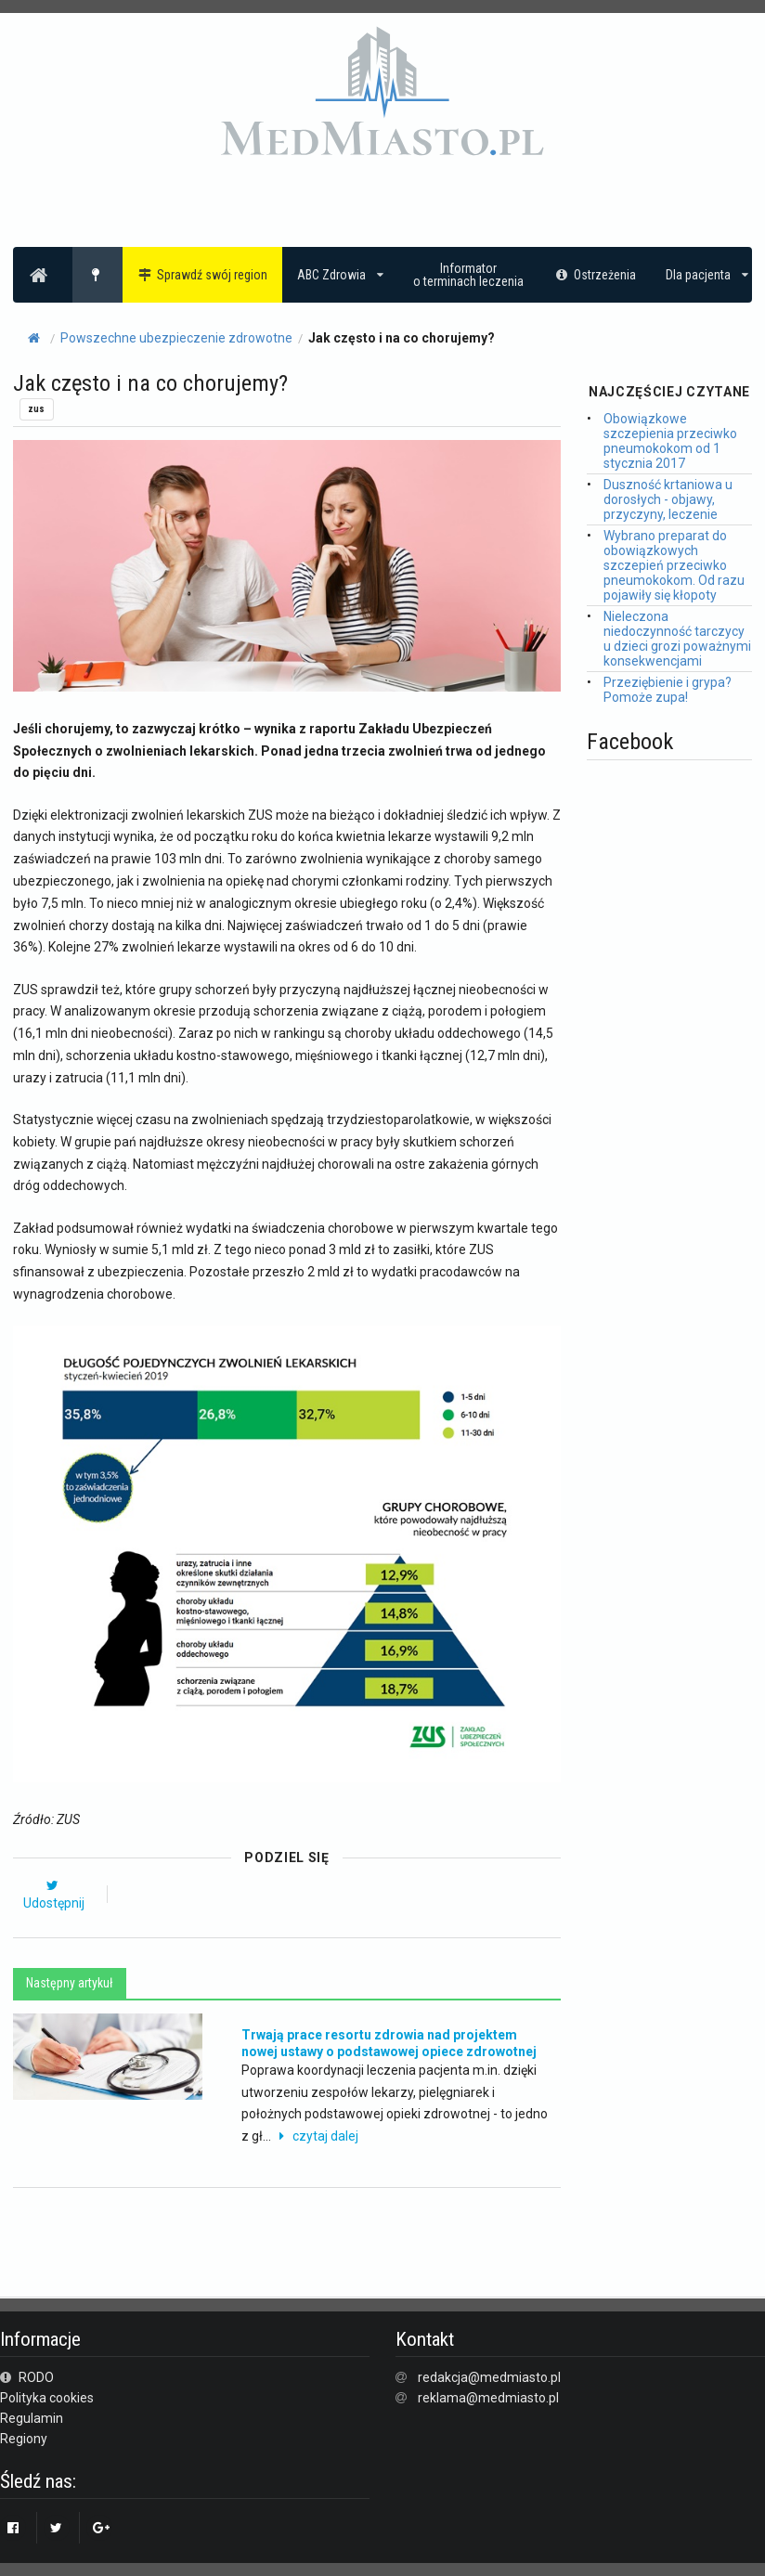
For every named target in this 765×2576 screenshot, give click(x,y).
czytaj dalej (316, 2136)
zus (36, 409)
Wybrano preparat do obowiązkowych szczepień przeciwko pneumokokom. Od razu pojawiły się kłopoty (674, 565)
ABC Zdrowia (340, 274)
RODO (27, 2377)
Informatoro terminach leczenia (468, 275)
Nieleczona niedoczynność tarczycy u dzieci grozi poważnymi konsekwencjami (677, 638)
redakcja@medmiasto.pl (489, 2377)
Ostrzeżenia (594, 274)
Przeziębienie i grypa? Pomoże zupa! (667, 690)
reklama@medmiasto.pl (488, 2397)
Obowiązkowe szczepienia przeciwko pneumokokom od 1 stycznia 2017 (670, 441)
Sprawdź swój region (202, 274)
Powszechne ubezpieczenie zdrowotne (176, 337)
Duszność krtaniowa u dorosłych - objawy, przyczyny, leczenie (668, 499)
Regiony (23, 2438)
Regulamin (31, 2418)
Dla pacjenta (707, 274)
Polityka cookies (47, 2397)
